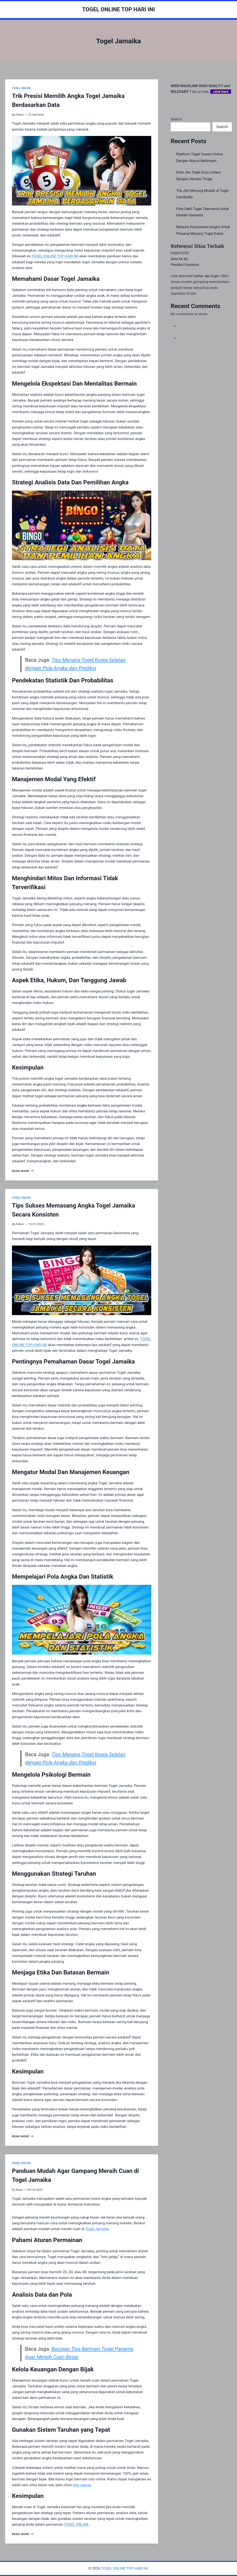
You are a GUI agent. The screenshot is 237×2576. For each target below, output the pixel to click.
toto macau (82, 2485)
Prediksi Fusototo (185, 264)
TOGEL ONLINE (21, 88)
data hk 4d (179, 259)
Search (176, 119)
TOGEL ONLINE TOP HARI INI (125, 2568)
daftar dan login (206, 276)
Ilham (19, 2189)
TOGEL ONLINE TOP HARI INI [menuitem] (54, 256)
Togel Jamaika (97, 2229)
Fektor (20, 114)
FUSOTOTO (180, 253)
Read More (23, 1171)
